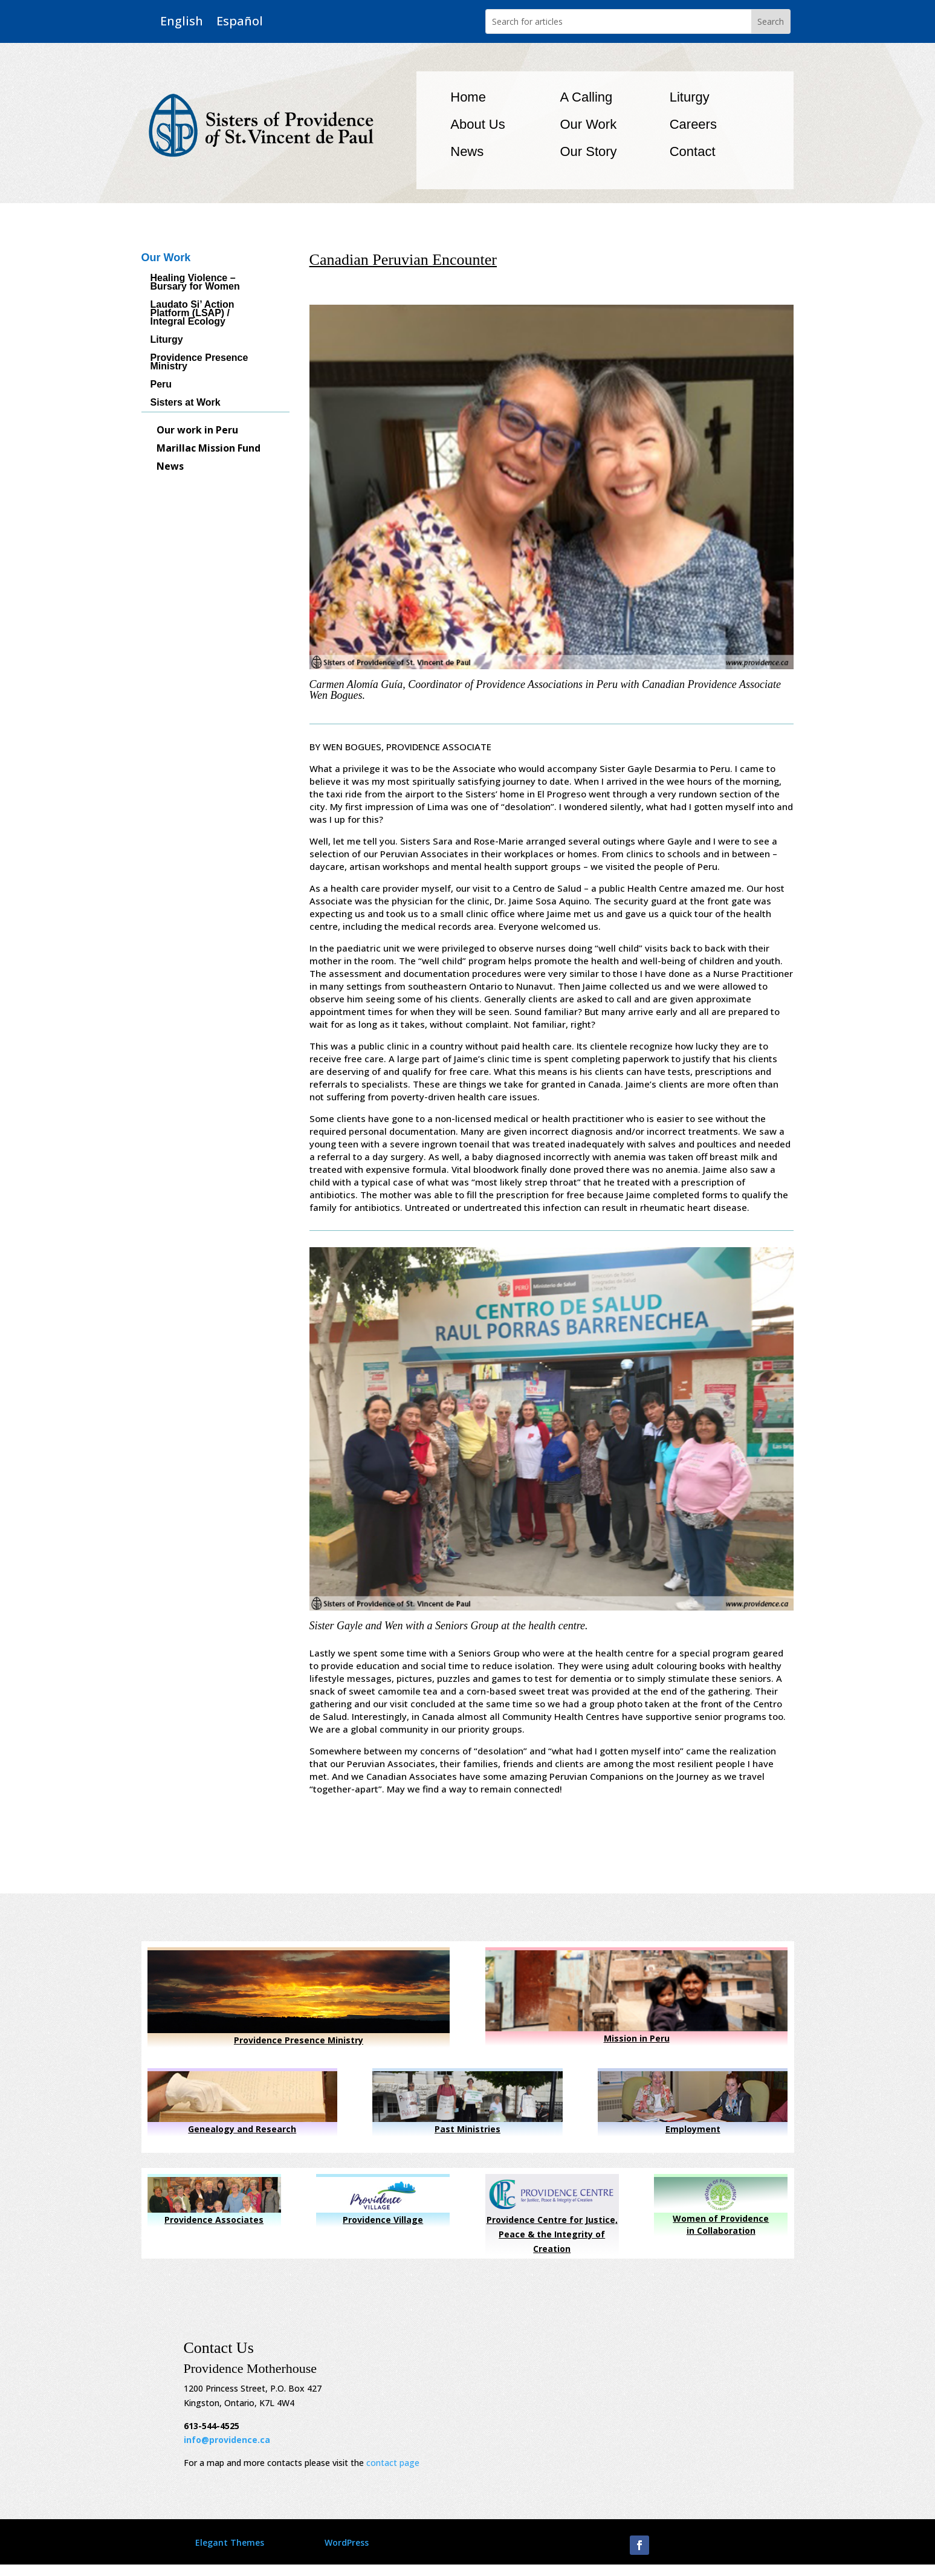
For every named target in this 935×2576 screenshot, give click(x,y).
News (467, 151)
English (181, 21)
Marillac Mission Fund (208, 449)
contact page (392, 2462)
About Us (477, 124)
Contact (693, 151)
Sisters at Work (185, 402)
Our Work (588, 124)
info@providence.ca (227, 2439)
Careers (693, 124)
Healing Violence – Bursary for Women (195, 282)
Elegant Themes (229, 2542)
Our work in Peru (197, 431)
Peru (161, 384)
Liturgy (690, 97)
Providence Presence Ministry (199, 362)
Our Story (588, 151)
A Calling (586, 97)
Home (468, 97)
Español (239, 21)
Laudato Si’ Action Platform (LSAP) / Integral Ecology (192, 313)
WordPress (347, 2542)
